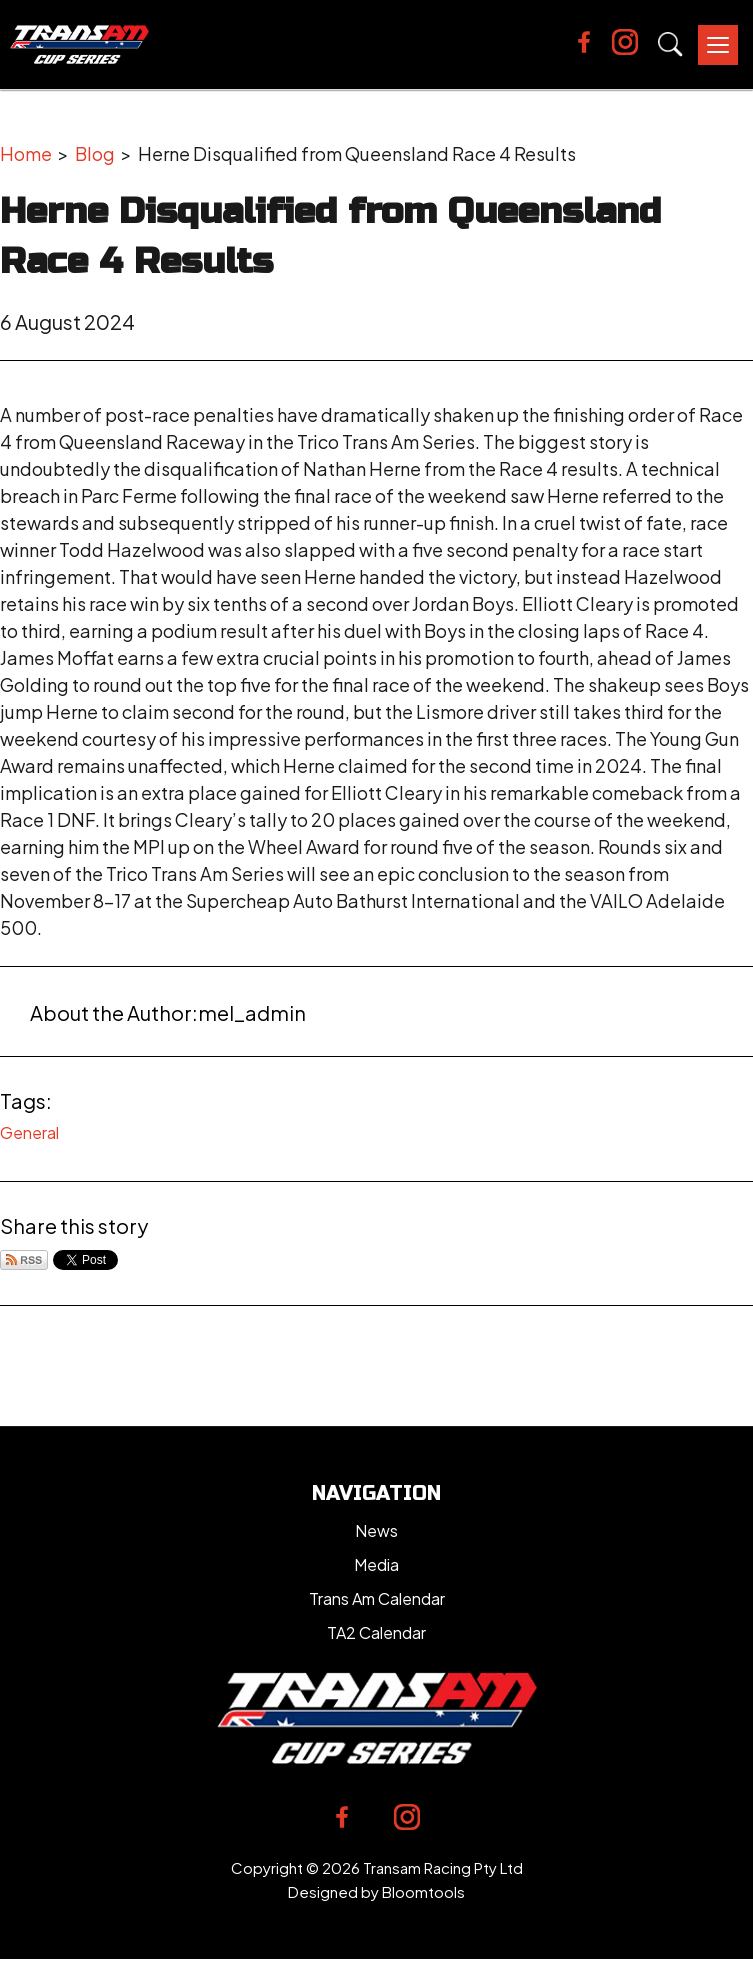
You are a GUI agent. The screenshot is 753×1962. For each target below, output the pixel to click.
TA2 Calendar (376, 1632)
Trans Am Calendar (377, 1598)
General (29, 1132)
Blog (95, 153)
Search (670, 44)
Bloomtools (423, 1891)
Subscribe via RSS (24, 1260)
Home (26, 153)
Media (376, 1564)
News (376, 1530)
